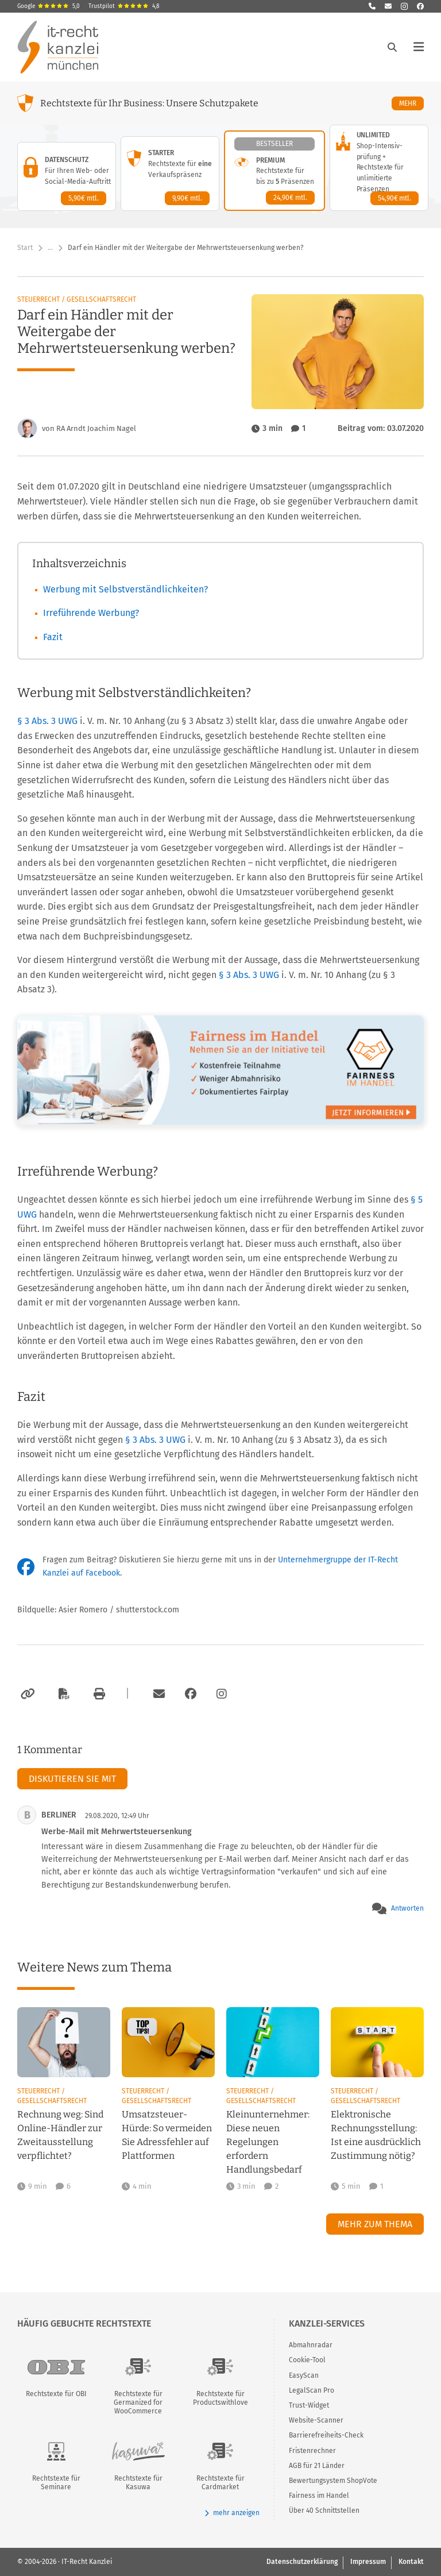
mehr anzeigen (231, 2513)
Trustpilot (124, 6)
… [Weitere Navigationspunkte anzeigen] (50, 248)
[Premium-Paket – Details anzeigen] (274, 171)
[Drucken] (97, 1693)
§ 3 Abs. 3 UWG (48, 720)
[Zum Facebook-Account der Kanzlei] (190, 1693)
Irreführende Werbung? (91, 612)
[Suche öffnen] (392, 47)
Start (25, 248)
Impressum (368, 2562)
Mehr (411, 103)
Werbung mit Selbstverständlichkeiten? (125, 589)
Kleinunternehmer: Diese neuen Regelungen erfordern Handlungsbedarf (268, 2142)
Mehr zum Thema (375, 2224)
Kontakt (411, 2562)
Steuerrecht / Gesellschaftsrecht (76, 299)
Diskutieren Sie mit (72, 1778)
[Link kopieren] (26, 1693)
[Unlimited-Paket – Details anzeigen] (379, 167)
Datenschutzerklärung (302, 2562)
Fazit (53, 637)
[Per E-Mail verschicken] (157, 1693)
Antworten (407, 1908)
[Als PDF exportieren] (62, 1693)
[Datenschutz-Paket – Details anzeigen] (66, 176)
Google (48, 6)
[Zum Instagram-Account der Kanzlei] (221, 1693)
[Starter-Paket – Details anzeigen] (170, 173)
